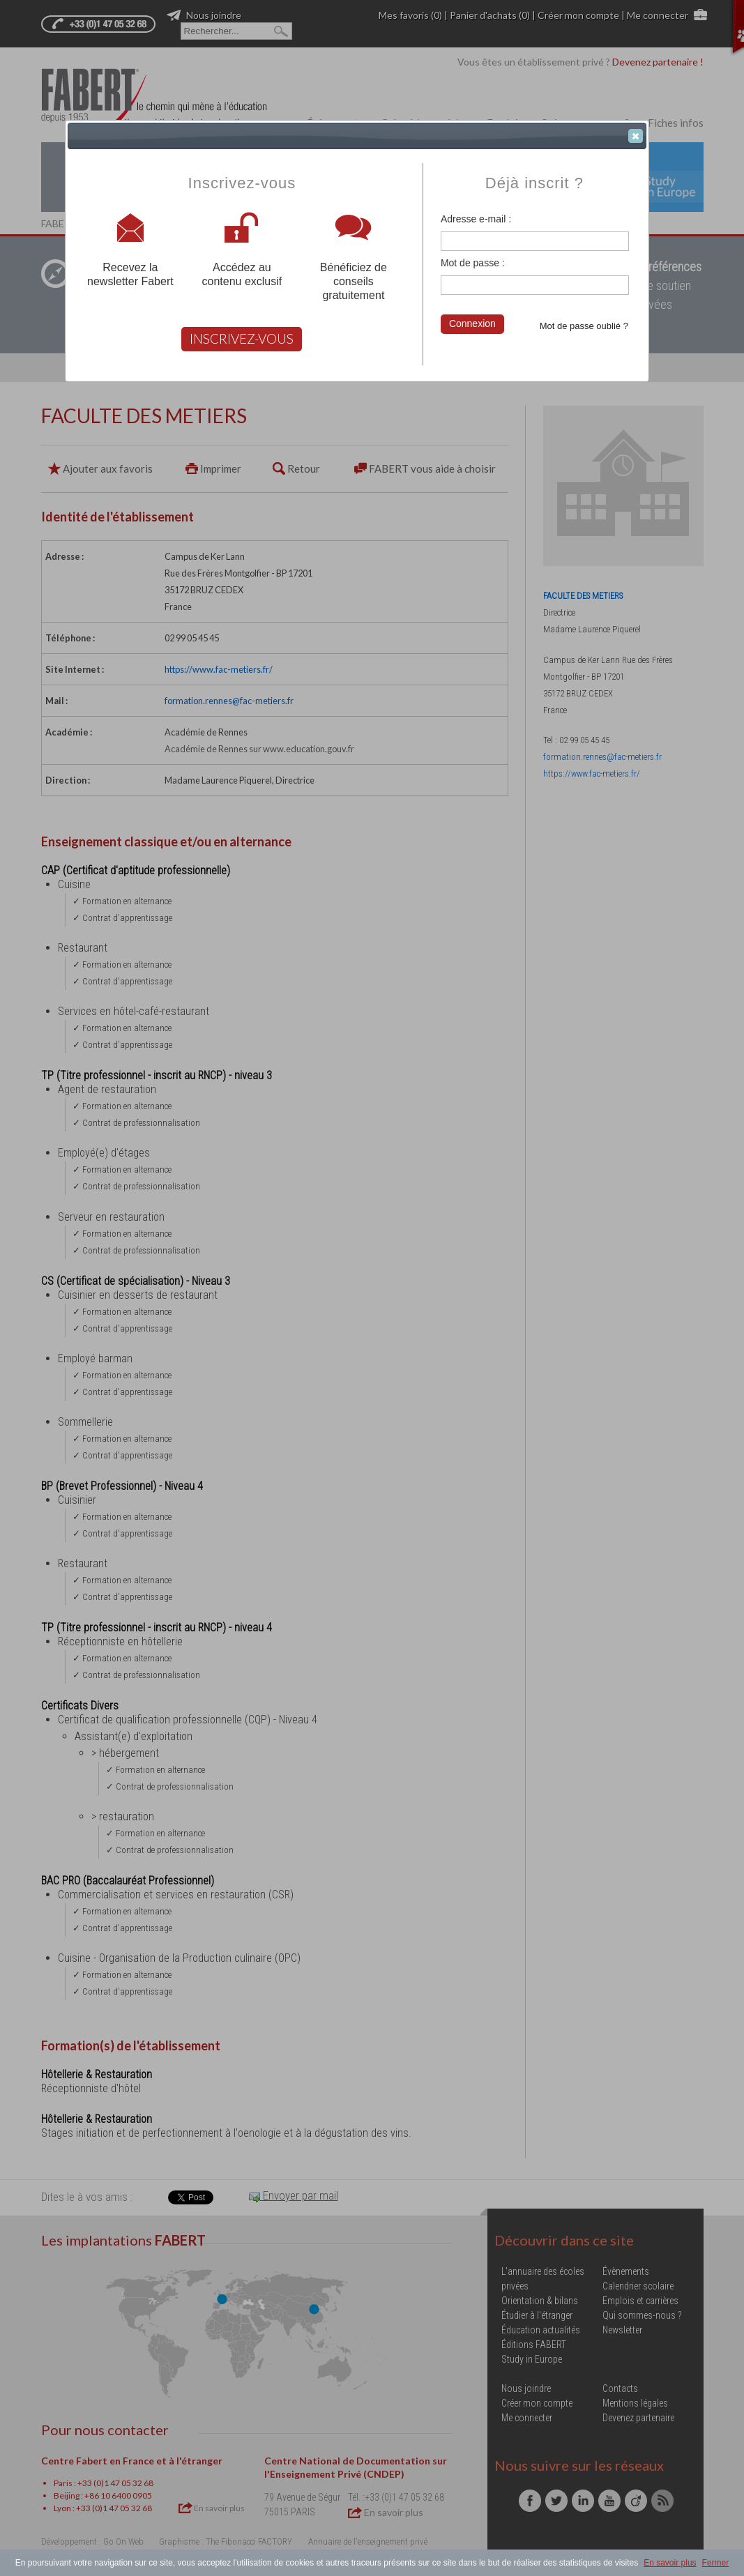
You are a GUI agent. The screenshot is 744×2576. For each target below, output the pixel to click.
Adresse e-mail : (476, 218)
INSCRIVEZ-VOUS (242, 338)
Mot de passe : (473, 262)
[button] (635, 136)
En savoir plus (670, 2563)
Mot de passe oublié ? (584, 326)
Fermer (715, 2563)
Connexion (472, 323)
